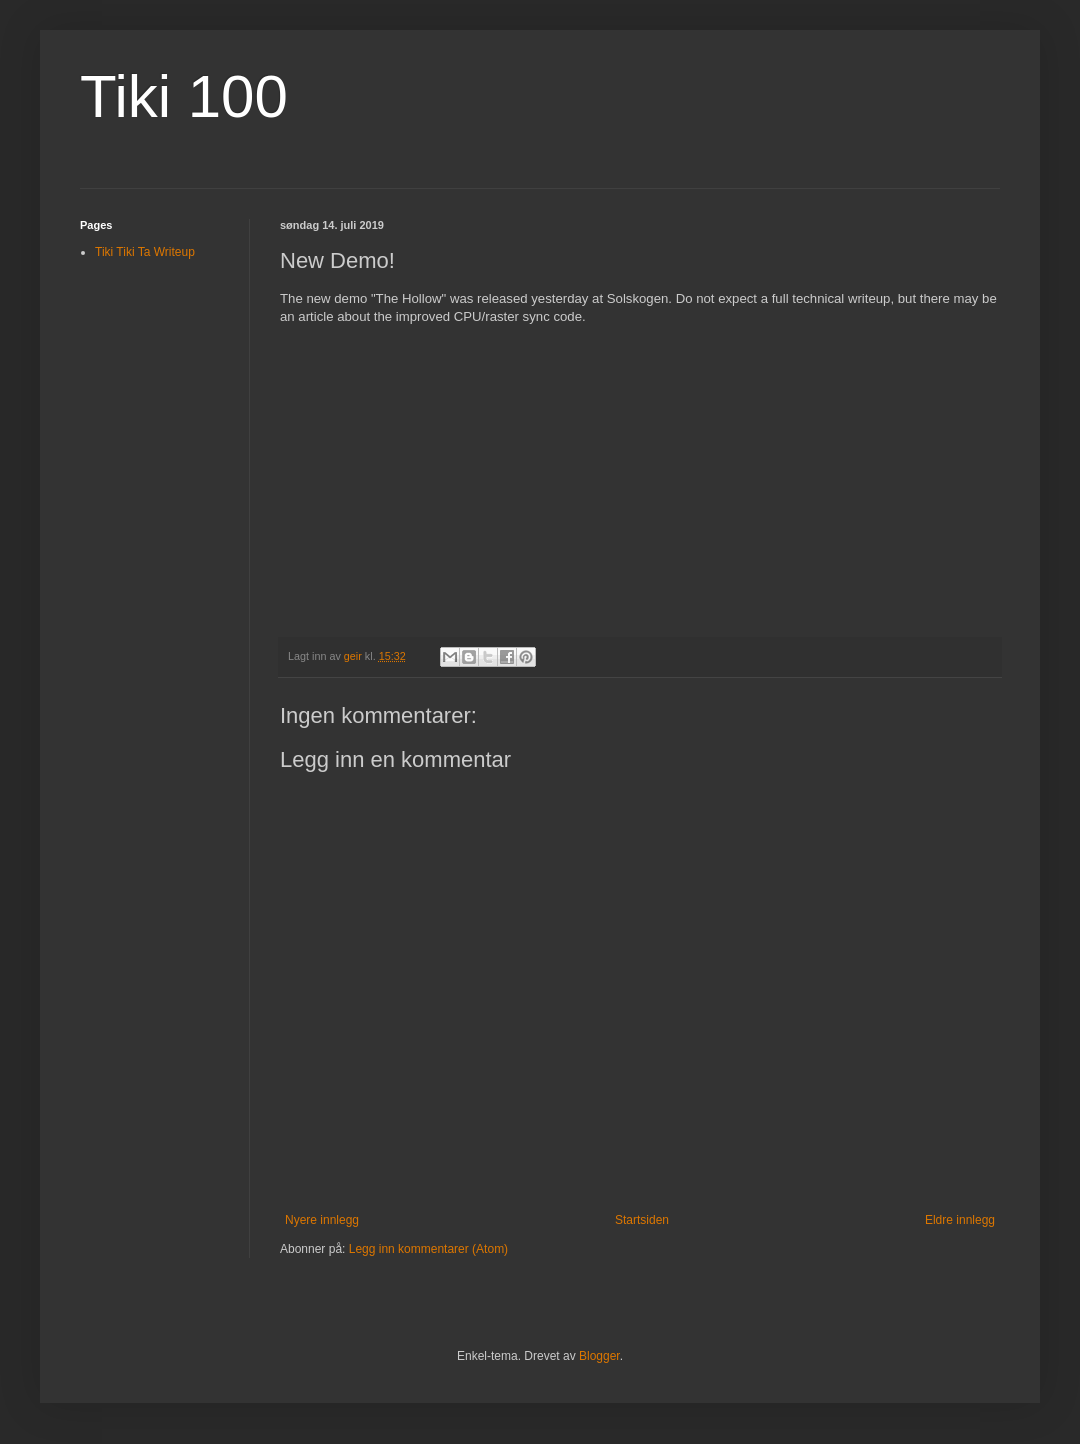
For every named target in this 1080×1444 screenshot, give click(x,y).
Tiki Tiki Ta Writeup (145, 252)
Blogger (599, 1356)
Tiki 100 (184, 96)
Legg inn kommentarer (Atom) (428, 1249)
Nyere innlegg (322, 1220)
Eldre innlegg (960, 1220)
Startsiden (642, 1220)
